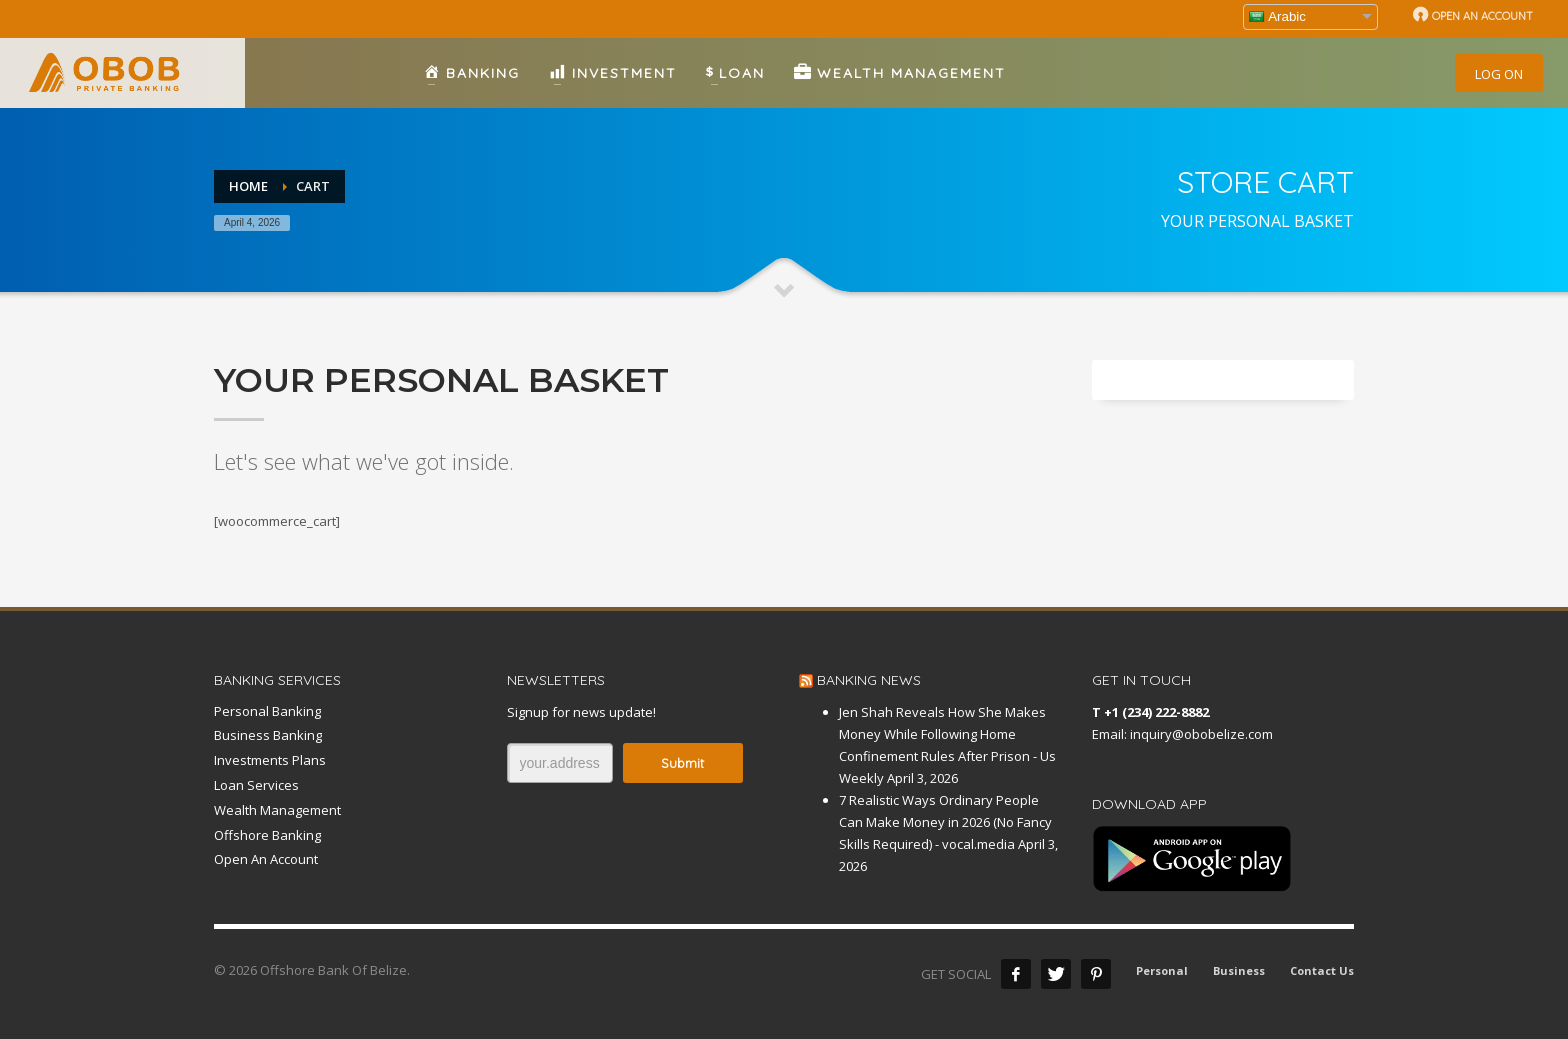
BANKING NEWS (869, 680)
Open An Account (266, 859)
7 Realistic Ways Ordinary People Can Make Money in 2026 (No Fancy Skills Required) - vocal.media (945, 822)
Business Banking (268, 735)
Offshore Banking (267, 835)
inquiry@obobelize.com (1201, 734)
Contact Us (1322, 970)
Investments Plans (270, 760)
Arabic (1277, 16)
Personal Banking (267, 711)
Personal (1162, 970)
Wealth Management (277, 810)
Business (1239, 970)
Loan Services (256, 785)
